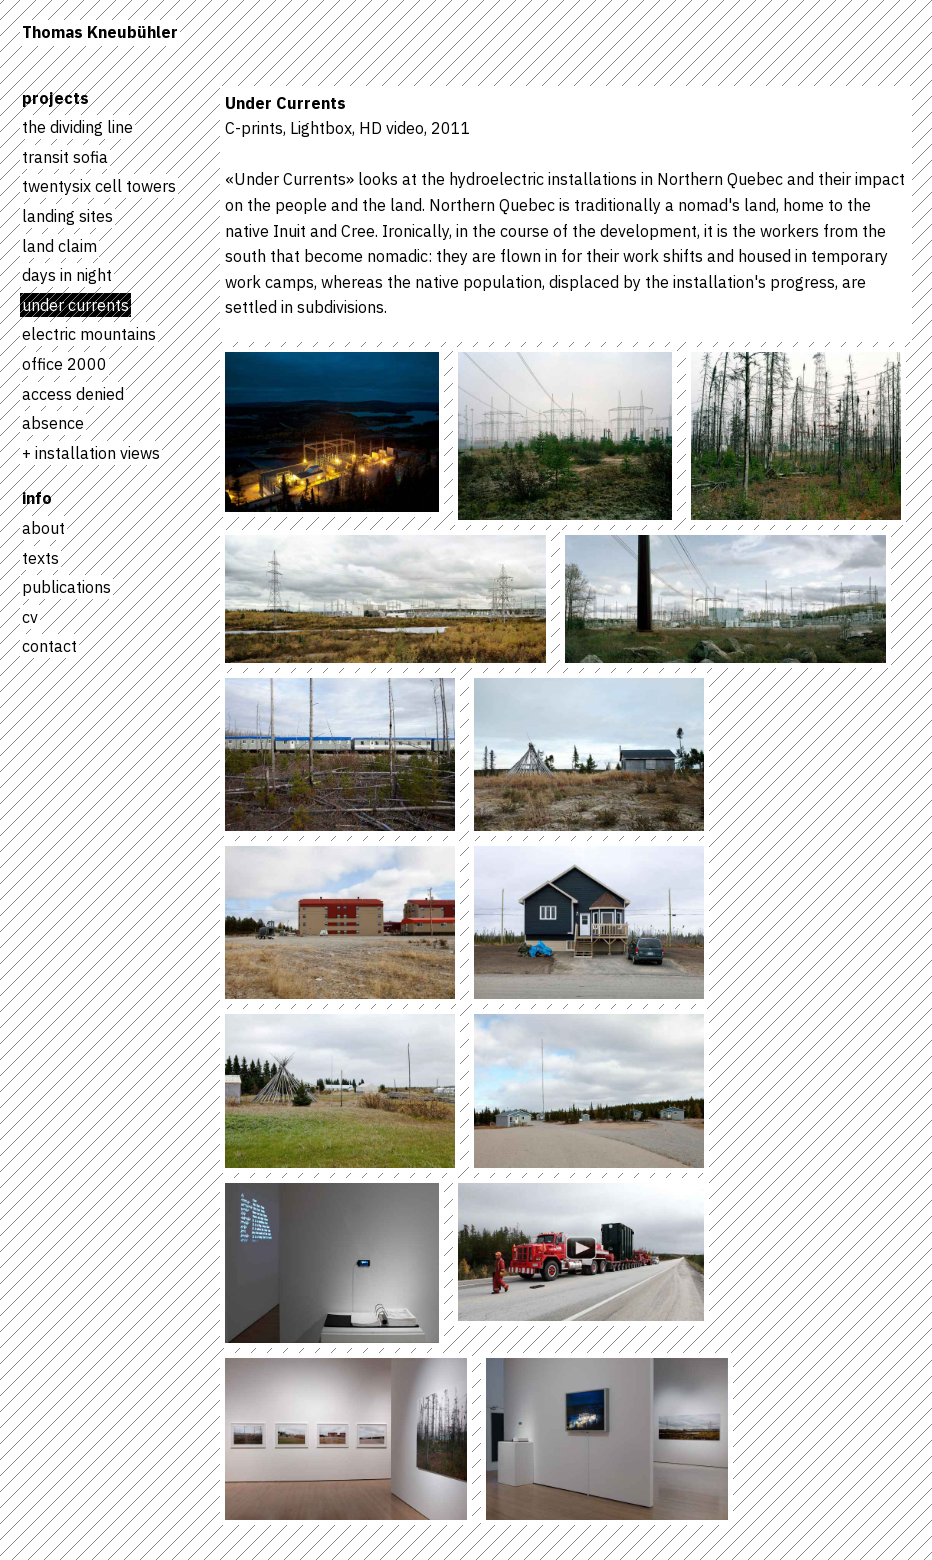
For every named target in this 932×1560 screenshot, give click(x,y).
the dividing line (77, 127)
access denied (73, 394)
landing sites (67, 216)
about (43, 528)
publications (66, 587)
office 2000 (64, 364)
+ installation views (91, 453)
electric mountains (89, 334)
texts (40, 558)
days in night (67, 275)
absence (53, 423)
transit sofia (65, 157)
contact (49, 646)
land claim (59, 246)
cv (30, 617)
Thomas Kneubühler (100, 32)
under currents (75, 305)
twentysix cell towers (99, 186)
